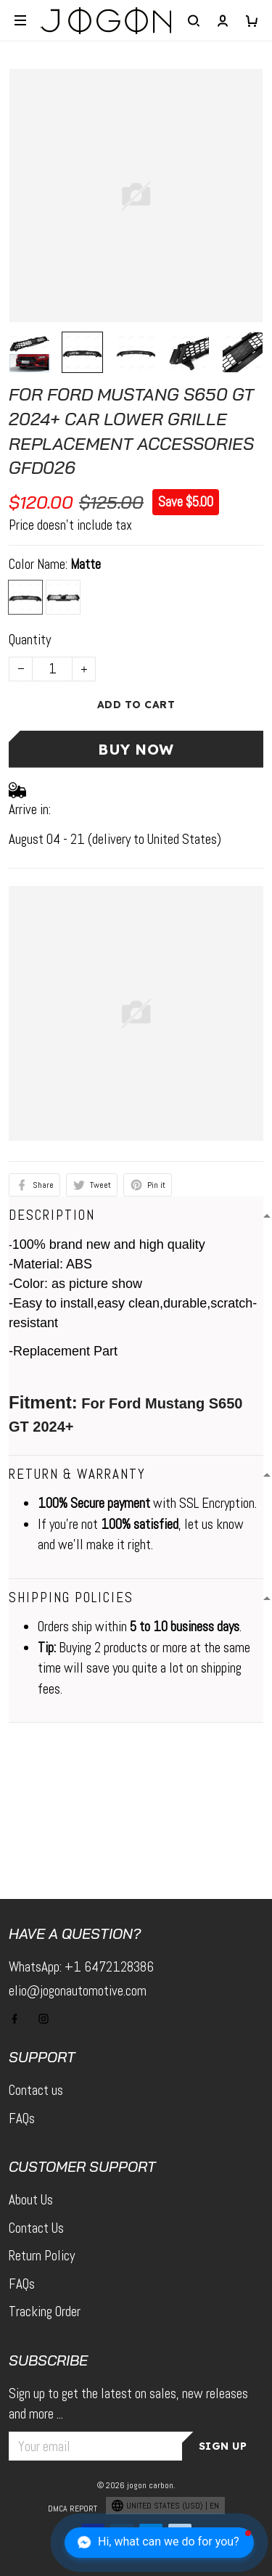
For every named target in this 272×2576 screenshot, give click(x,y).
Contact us (36, 2090)
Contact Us (36, 2228)
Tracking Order (45, 2311)
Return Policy (42, 2256)
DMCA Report (72, 2508)
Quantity (30, 640)
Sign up (223, 2446)
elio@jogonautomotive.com (78, 1991)
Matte (85, 564)
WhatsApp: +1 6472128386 (81, 1967)
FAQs (22, 2118)
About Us (31, 2200)
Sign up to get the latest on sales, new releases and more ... (128, 2404)
